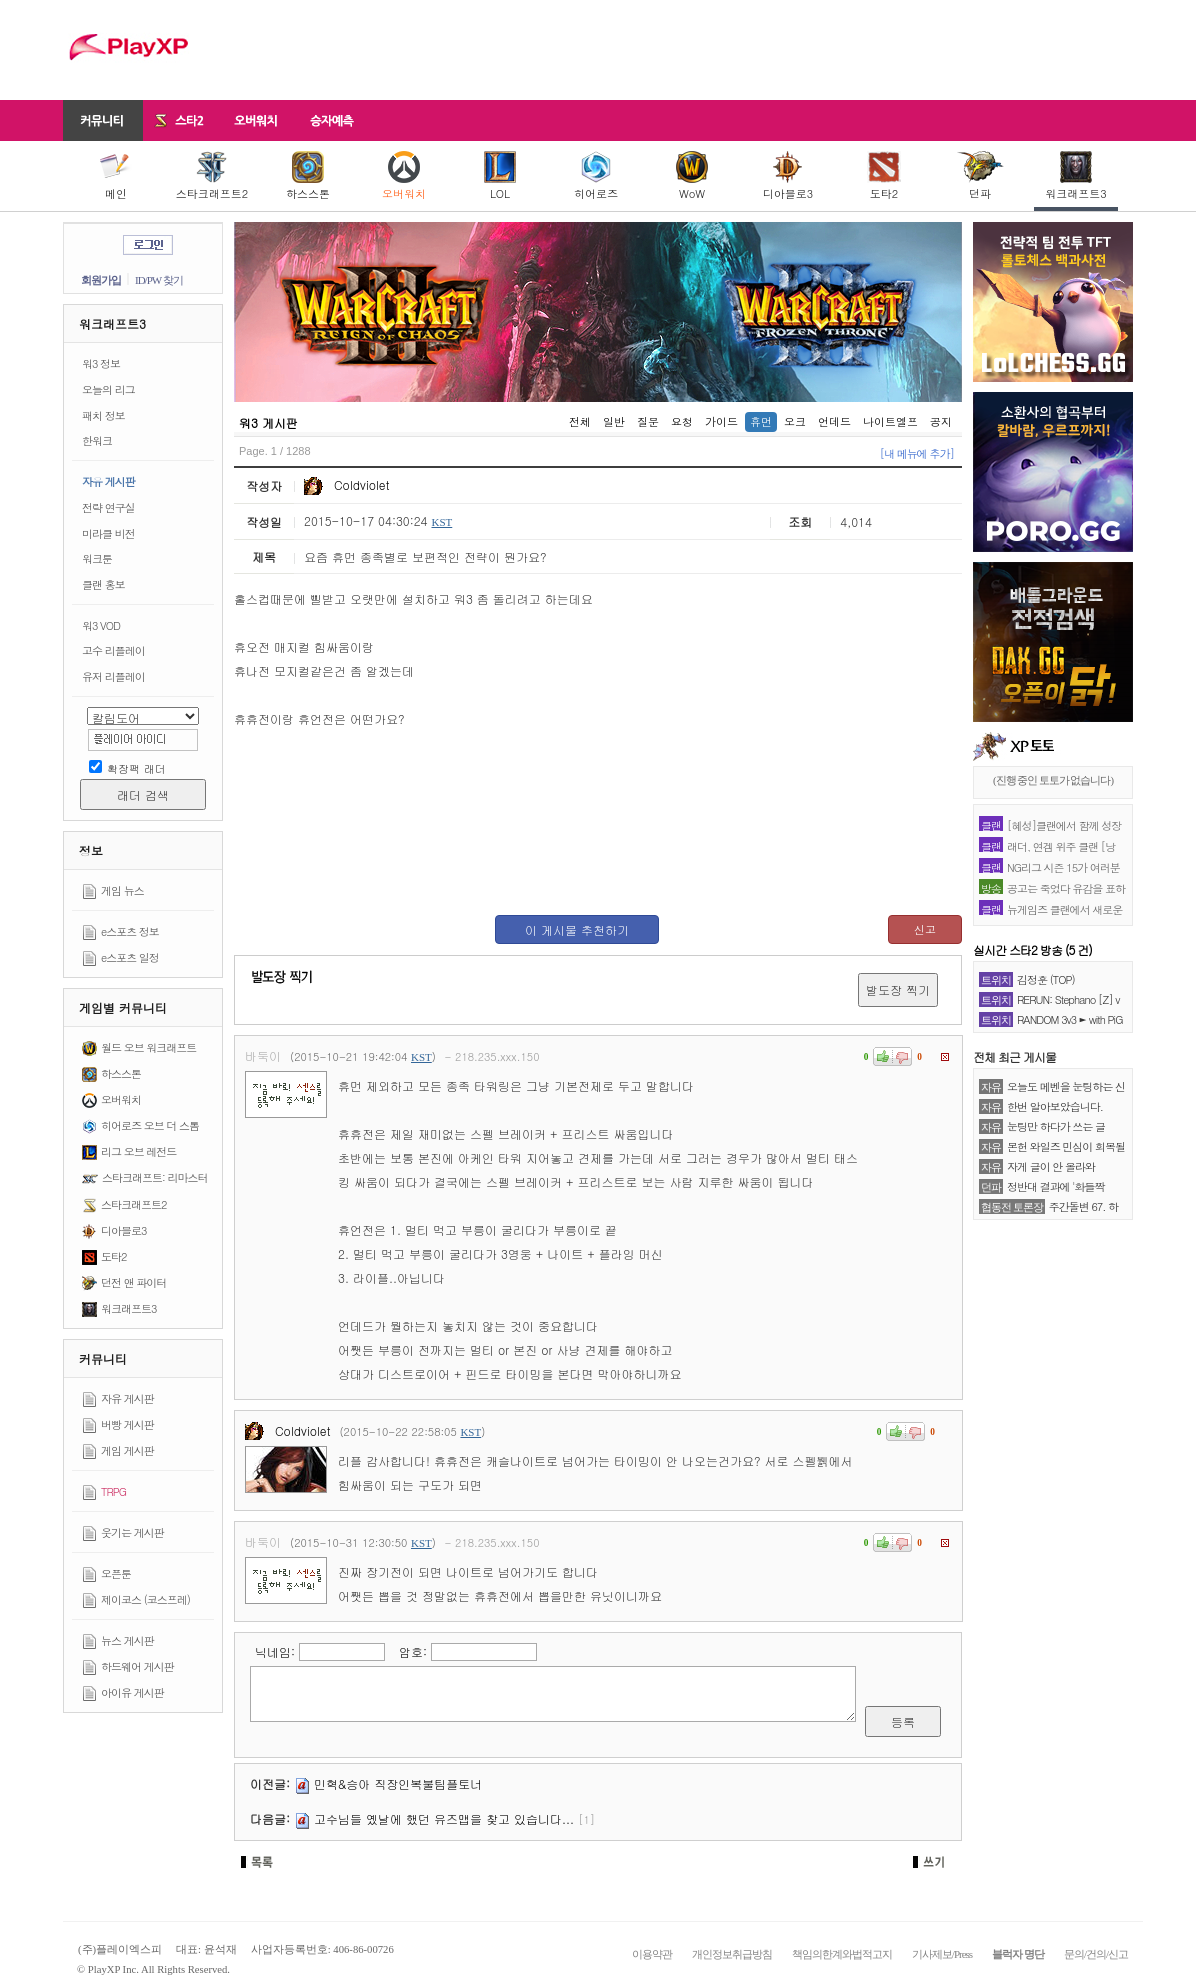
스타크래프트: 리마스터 (154, 1177)
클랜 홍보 (103, 584)
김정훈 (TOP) (1046, 979)
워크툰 (97, 558)
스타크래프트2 (212, 176)
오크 (795, 421)
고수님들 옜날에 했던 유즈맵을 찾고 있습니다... (444, 1818)
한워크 (97, 440)
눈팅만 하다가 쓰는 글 (1056, 1126)
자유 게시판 (108, 481)
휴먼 (761, 421)
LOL (500, 176)
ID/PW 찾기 (159, 280)
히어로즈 (596, 176)
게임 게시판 (127, 1450)
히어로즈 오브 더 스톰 (150, 1125)
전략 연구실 (108, 507)
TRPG (113, 1491)
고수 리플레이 (113, 650)
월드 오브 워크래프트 (148, 1047)
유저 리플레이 (113, 676)
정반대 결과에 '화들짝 (1056, 1186)
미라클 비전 (108, 533)
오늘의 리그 (108, 389)
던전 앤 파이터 (133, 1282)
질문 (648, 421)
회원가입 (101, 280)
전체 (580, 421)
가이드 (721, 421)
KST (441, 522)
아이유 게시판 (132, 1692)
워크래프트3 (1075, 176)
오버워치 (404, 176)
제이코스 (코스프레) (145, 1599)
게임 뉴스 (122, 890)
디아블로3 (788, 176)
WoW (692, 176)
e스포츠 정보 (130, 931)
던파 (980, 176)
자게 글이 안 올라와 (1051, 1166)
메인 (116, 176)
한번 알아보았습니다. (1055, 1106)
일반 (614, 421)
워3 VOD (101, 625)
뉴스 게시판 (127, 1640)
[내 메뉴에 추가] (917, 453)
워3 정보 (101, 363)
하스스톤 (308, 176)
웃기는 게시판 (132, 1532)
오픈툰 (116, 1573)
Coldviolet (346, 484)
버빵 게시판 (127, 1424)
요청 (682, 421)
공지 (941, 421)
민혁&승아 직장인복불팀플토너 (398, 1783)
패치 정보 (103, 415)
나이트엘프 (890, 421)
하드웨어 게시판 (137, 1666)
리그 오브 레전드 (138, 1151)
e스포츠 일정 (130, 957)
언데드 (834, 421)
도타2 (884, 176)
